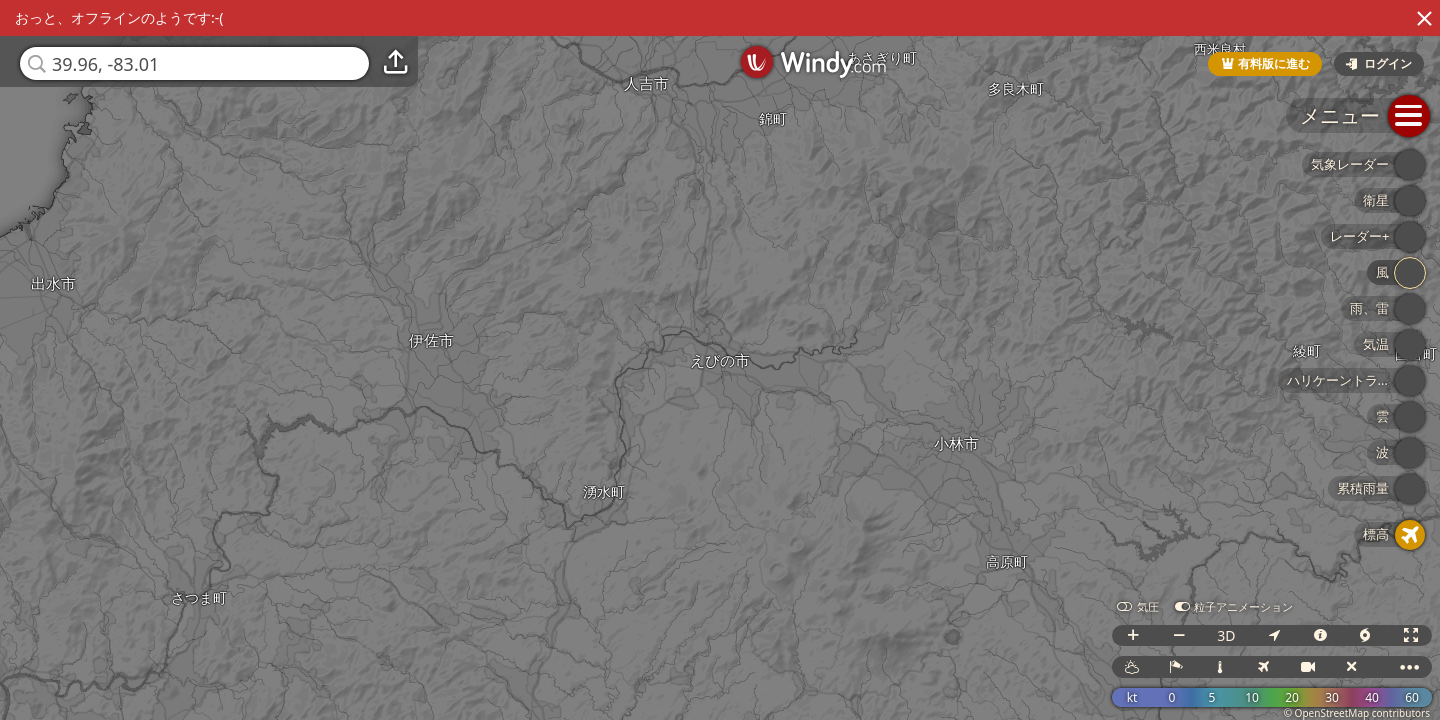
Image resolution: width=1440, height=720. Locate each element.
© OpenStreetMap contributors (1357, 713)
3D (1226, 635)
